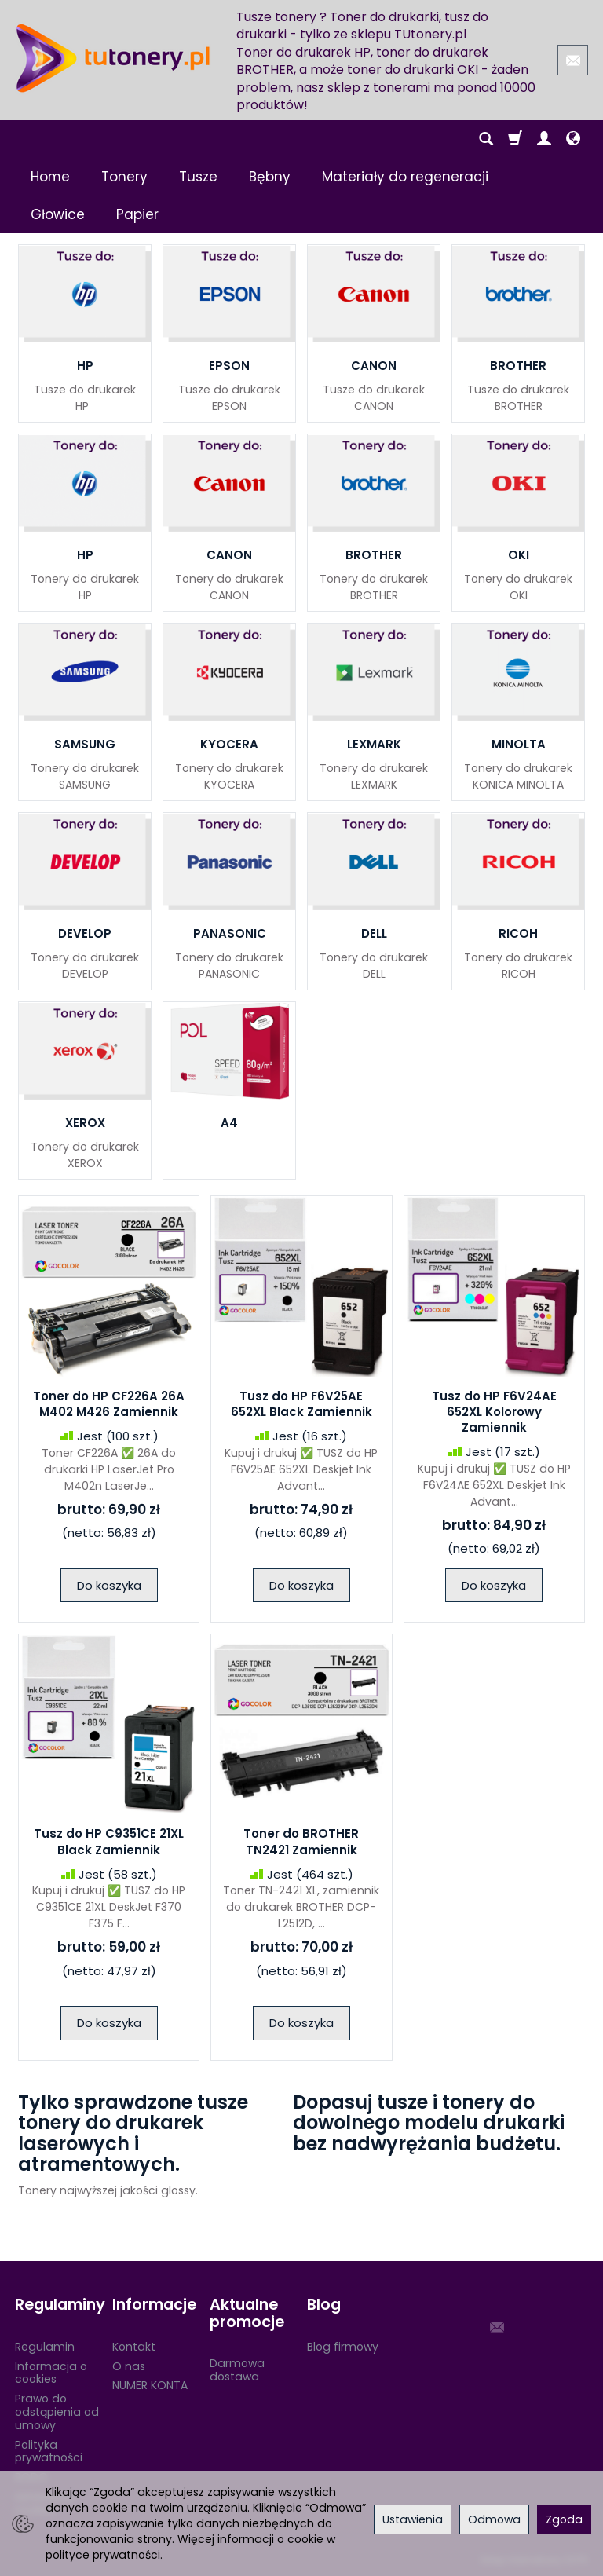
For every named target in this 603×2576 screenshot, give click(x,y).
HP (85, 365)
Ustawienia (412, 2519)
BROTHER (518, 365)
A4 (229, 1122)
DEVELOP (84, 933)
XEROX (85, 1122)
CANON (374, 365)
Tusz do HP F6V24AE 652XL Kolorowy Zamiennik (494, 1412)
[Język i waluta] (573, 139)
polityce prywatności (103, 2555)
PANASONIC (229, 933)
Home (50, 176)
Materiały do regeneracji (405, 176)
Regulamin (45, 2347)
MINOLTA (519, 744)
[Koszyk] (515, 139)
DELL (374, 933)
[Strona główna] (113, 58)
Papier (137, 214)
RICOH (518, 933)
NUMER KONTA (150, 2385)
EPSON (229, 365)
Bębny (270, 176)
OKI (518, 555)
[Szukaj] (486, 139)
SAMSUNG (84, 744)
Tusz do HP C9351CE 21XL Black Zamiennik (109, 1841)
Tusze (198, 176)
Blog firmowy (342, 2347)
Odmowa (494, 2519)
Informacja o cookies (51, 2373)
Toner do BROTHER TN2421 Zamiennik (301, 1841)
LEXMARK (374, 744)
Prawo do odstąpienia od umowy (57, 2412)
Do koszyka (109, 1585)
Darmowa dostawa (237, 2369)
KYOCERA (229, 744)
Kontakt (133, 2347)
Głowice (58, 214)
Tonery (124, 176)
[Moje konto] (544, 139)
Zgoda (564, 2519)
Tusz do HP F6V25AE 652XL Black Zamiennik (301, 1404)
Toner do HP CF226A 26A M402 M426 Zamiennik (109, 1404)
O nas (128, 2366)
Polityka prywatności (48, 2451)
